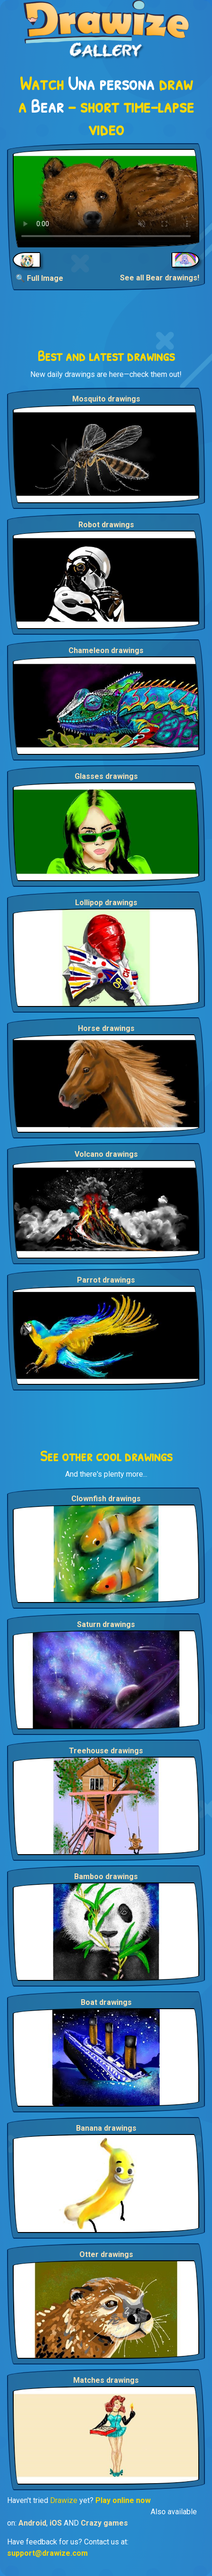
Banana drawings (106, 2128)
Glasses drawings (106, 776)
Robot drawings (106, 524)
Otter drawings (106, 2254)
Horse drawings (106, 1028)
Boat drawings (106, 2002)
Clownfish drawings (106, 1498)
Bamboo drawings (106, 1876)
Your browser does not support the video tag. (106, 198)
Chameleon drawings (106, 650)
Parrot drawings (106, 1280)
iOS (56, 2523)
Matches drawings (106, 2380)
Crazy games (104, 2523)
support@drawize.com (47, 2553)
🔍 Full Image (39, 278)
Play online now (123, 2500)
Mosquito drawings (106, 398)
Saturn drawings (106, 1624)
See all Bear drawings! (159, 277)
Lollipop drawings (106, 902)
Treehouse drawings (106, 1750)
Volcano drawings (106, 1154)
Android (32, 2523)
